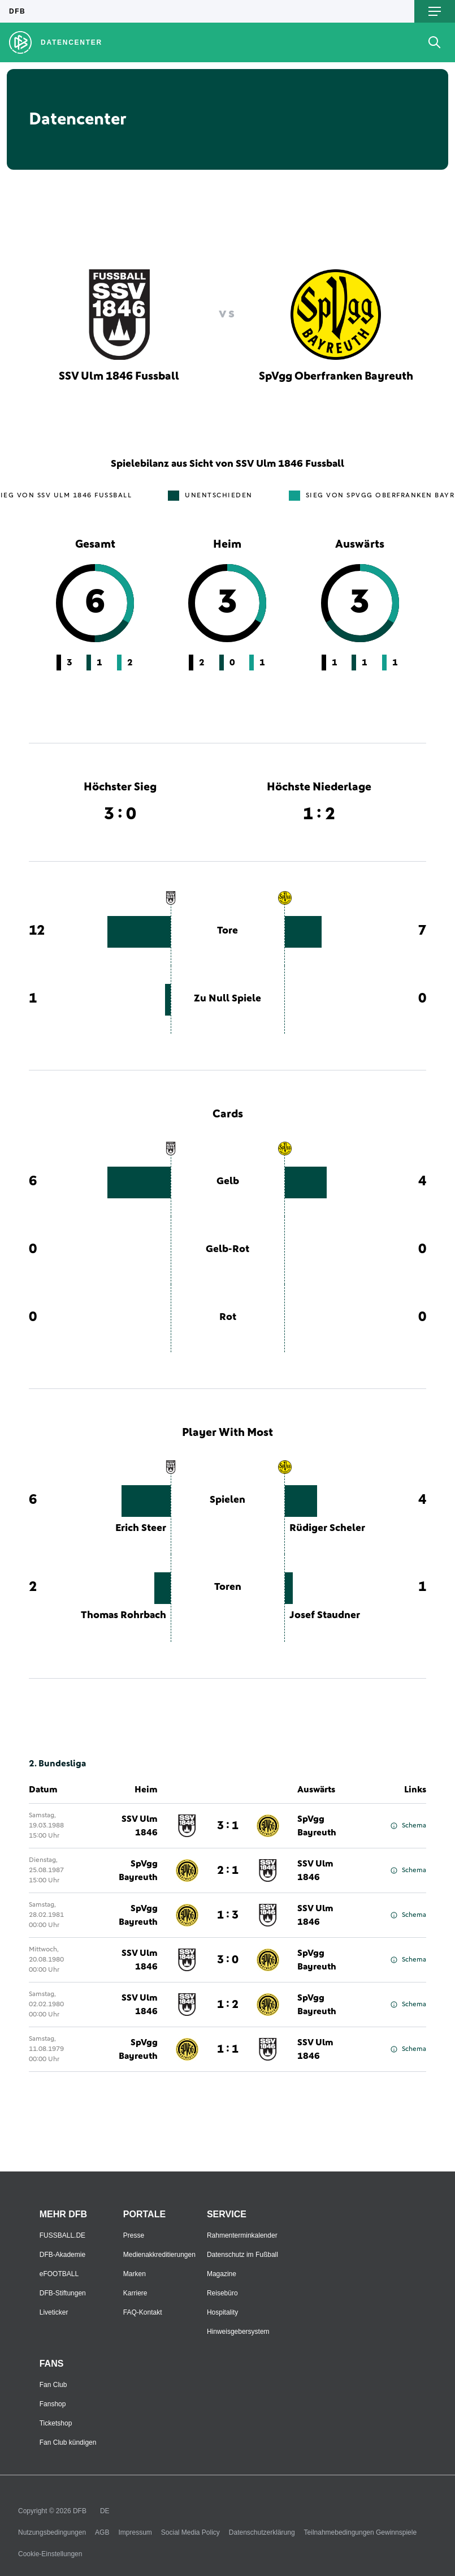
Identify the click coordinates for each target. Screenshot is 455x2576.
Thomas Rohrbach (123, 1615)
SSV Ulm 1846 (140, 1825)
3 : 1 (228, 1825)
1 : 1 (228, 2049)
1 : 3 (228, 1915)
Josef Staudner (324, 1615)
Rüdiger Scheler (327, 1528)
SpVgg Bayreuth (316, 1825)
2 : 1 (228, 1870)
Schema (408, 1825)
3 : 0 (228, 1960)
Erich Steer (140, 1528)
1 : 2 (228, 2004)
